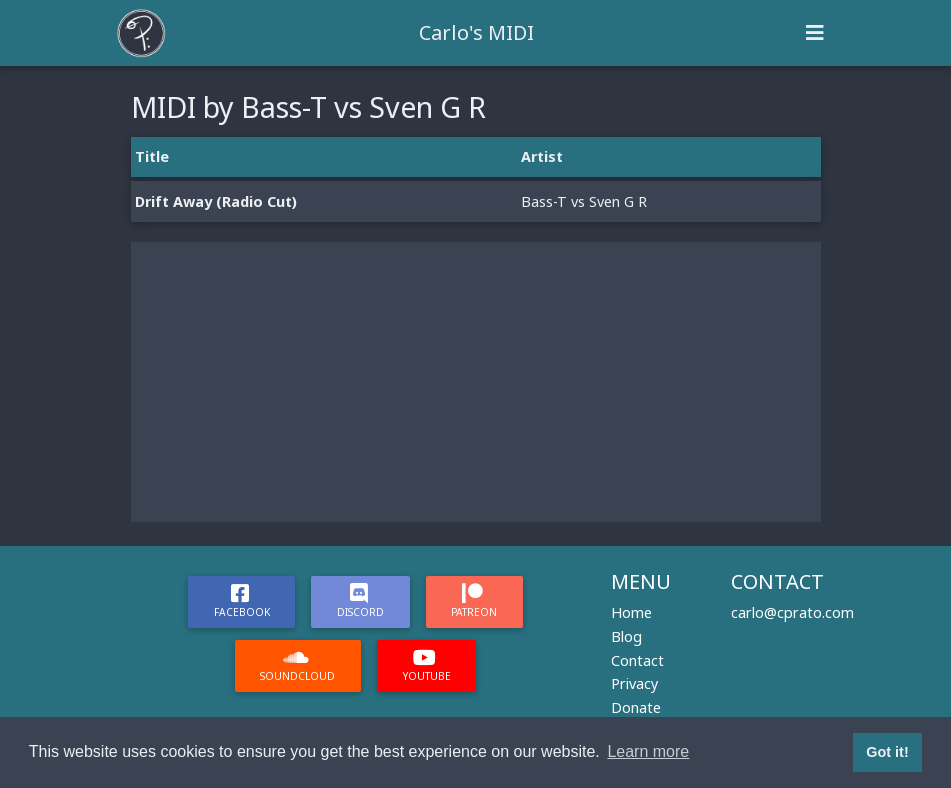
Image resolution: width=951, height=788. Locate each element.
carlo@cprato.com (792, 612)
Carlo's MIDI (476, 32)
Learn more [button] (648, 751)
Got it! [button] (887, 752)
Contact (637, 660)
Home (631, 612)
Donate (636, 707)
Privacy (634, 683)
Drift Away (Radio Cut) (216, 201)
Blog (626, 636)
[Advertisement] (476, 382)
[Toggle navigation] (815, 33)
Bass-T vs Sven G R (584, 201)
